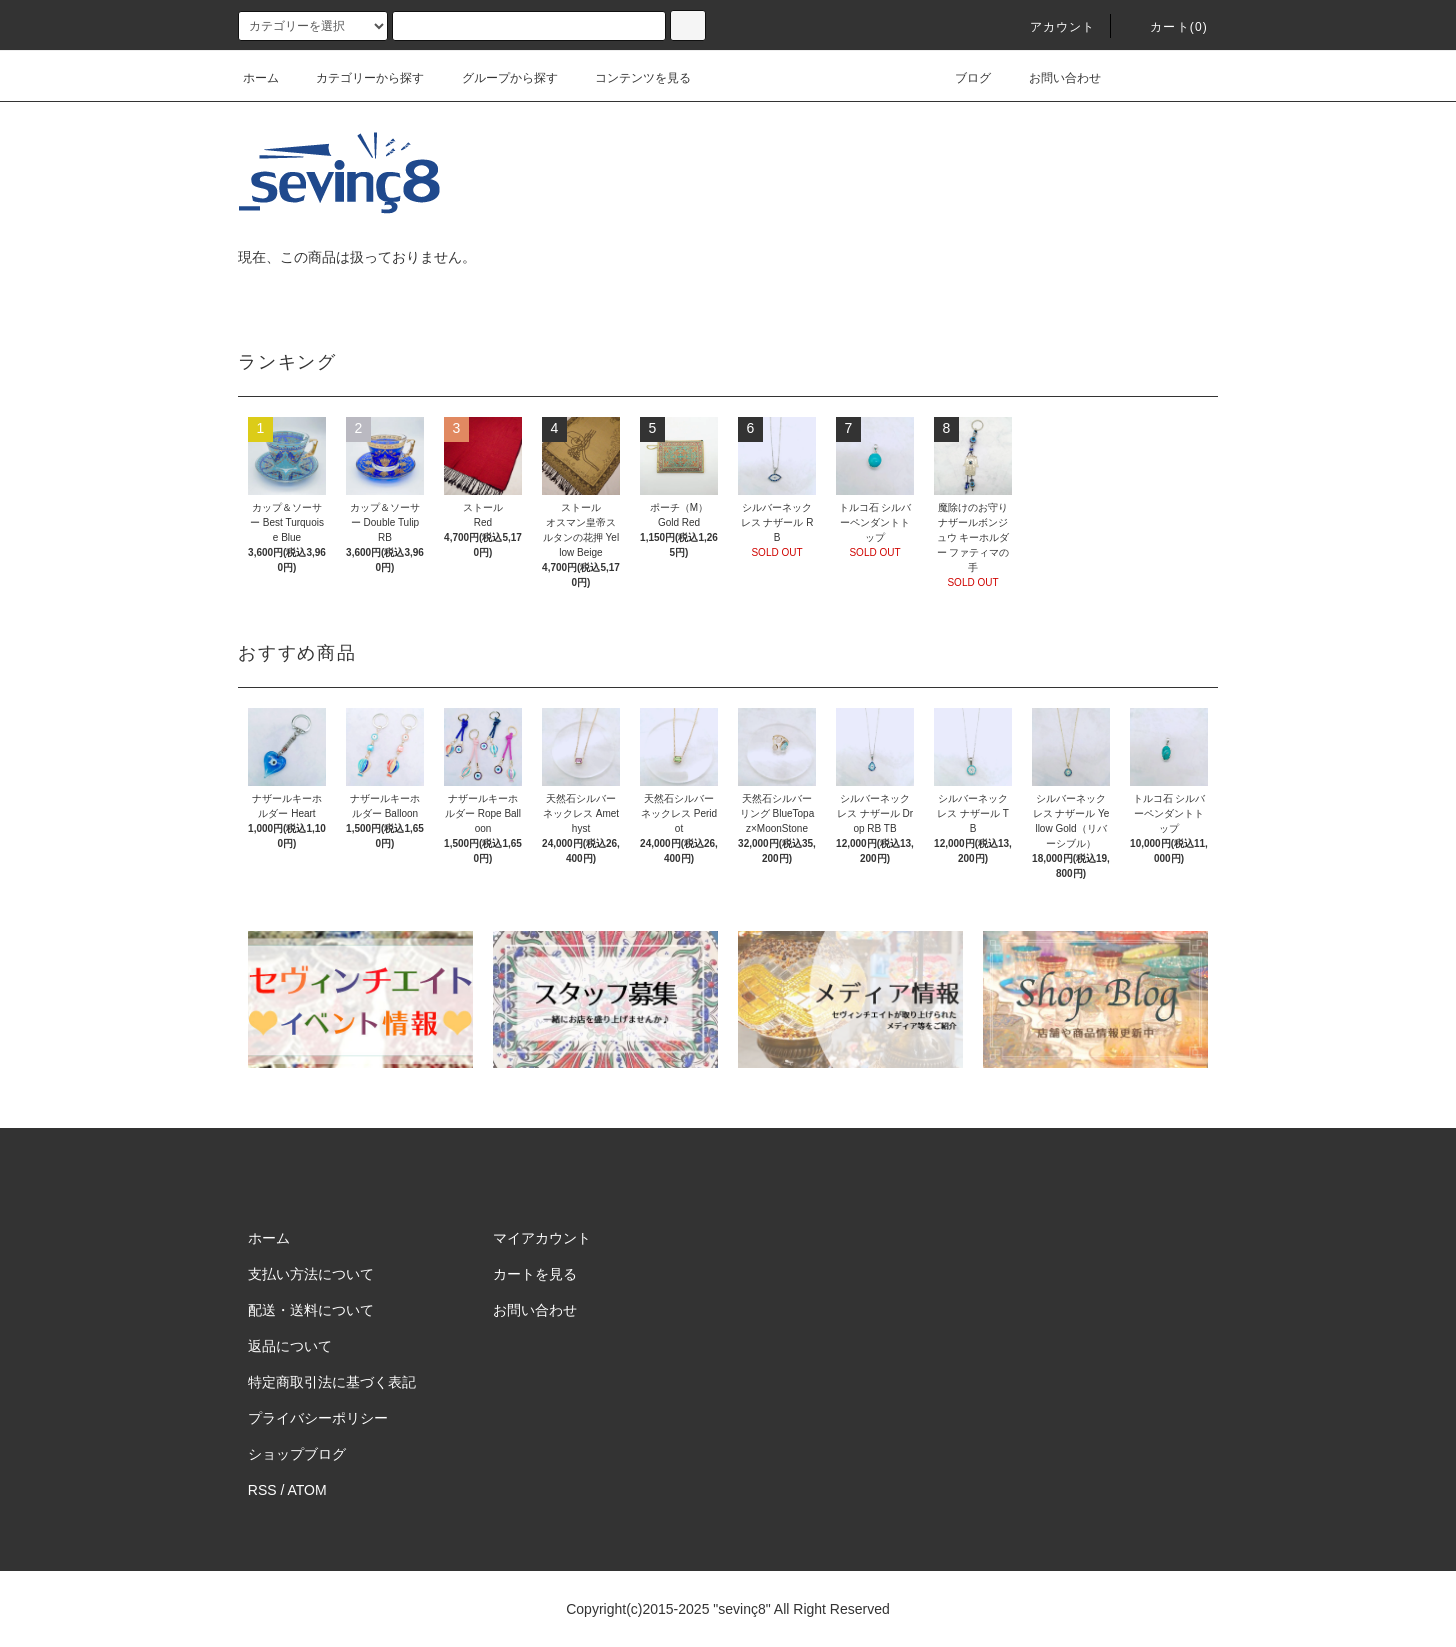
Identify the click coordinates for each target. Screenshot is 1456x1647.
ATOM (307, 1490)
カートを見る (535, 1274)
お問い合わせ (1053, 78)
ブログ (961, 78)
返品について (290, 1346)
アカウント (1051, 27)
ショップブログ (297, 1454)
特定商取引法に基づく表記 (332, 1382)
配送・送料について (311, 1310)
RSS (262, 1490)
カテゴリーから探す (358, 78)
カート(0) (1167, 27)
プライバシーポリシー (318, 1418)
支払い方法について (311, 1274)
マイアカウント (542, 1238)
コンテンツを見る (631, 78)
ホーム (261, 78)
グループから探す (498, 78)
